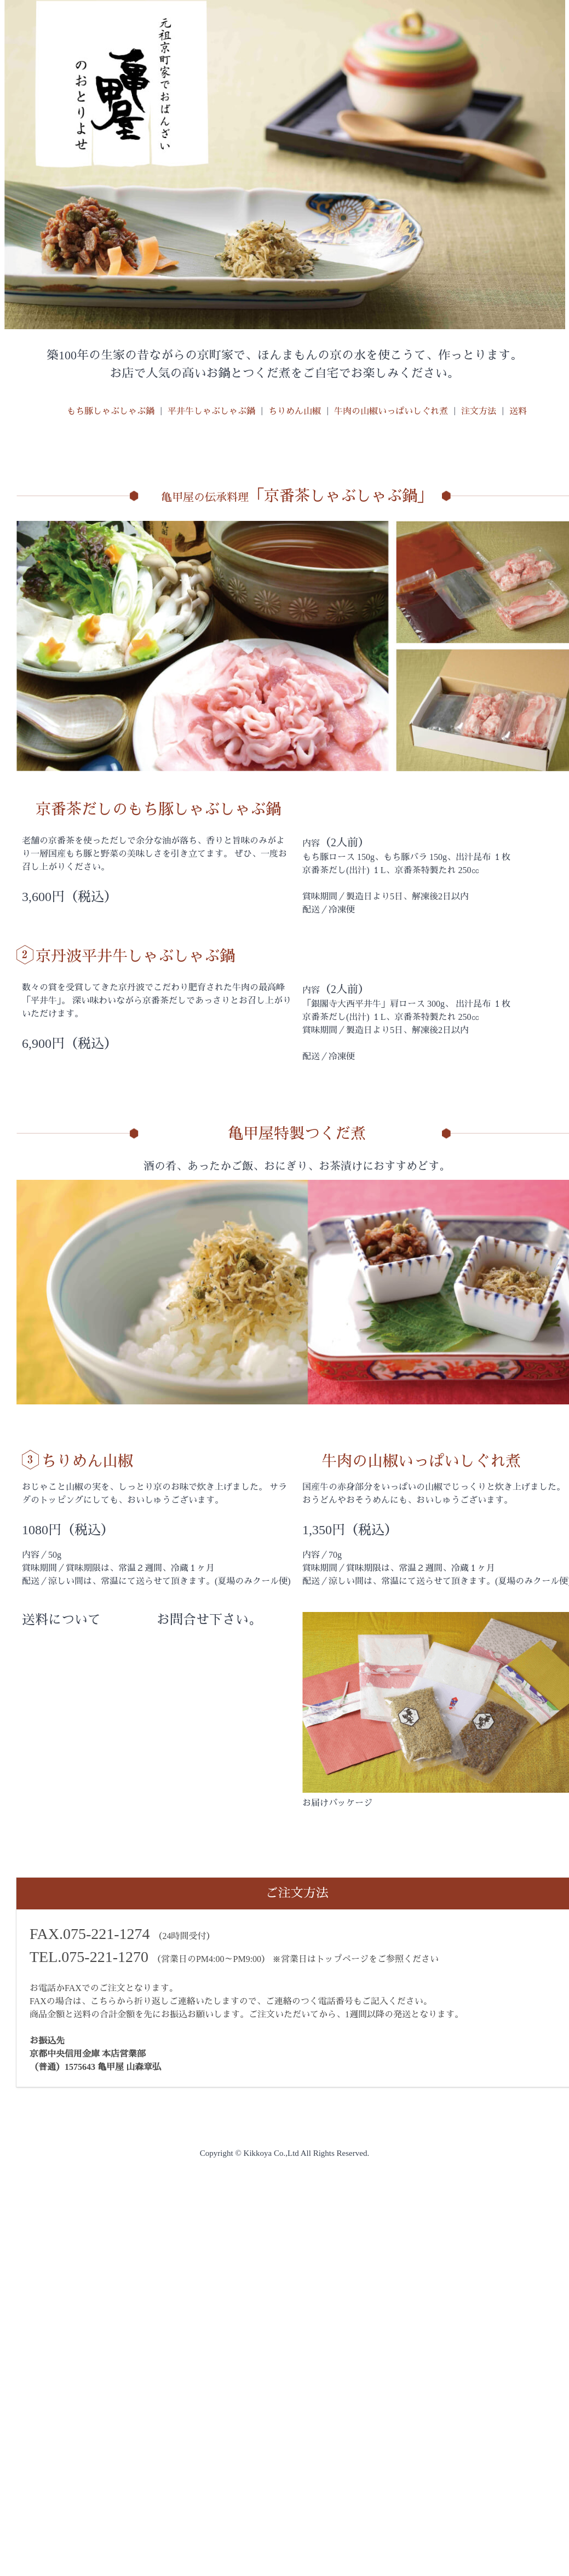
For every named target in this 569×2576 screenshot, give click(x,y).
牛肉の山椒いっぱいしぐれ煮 (391, 411)
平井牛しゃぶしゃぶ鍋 (211, 411)
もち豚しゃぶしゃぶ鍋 (110, 411)
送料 (518, 411)
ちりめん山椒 (294, 411)
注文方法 (478, 411)
